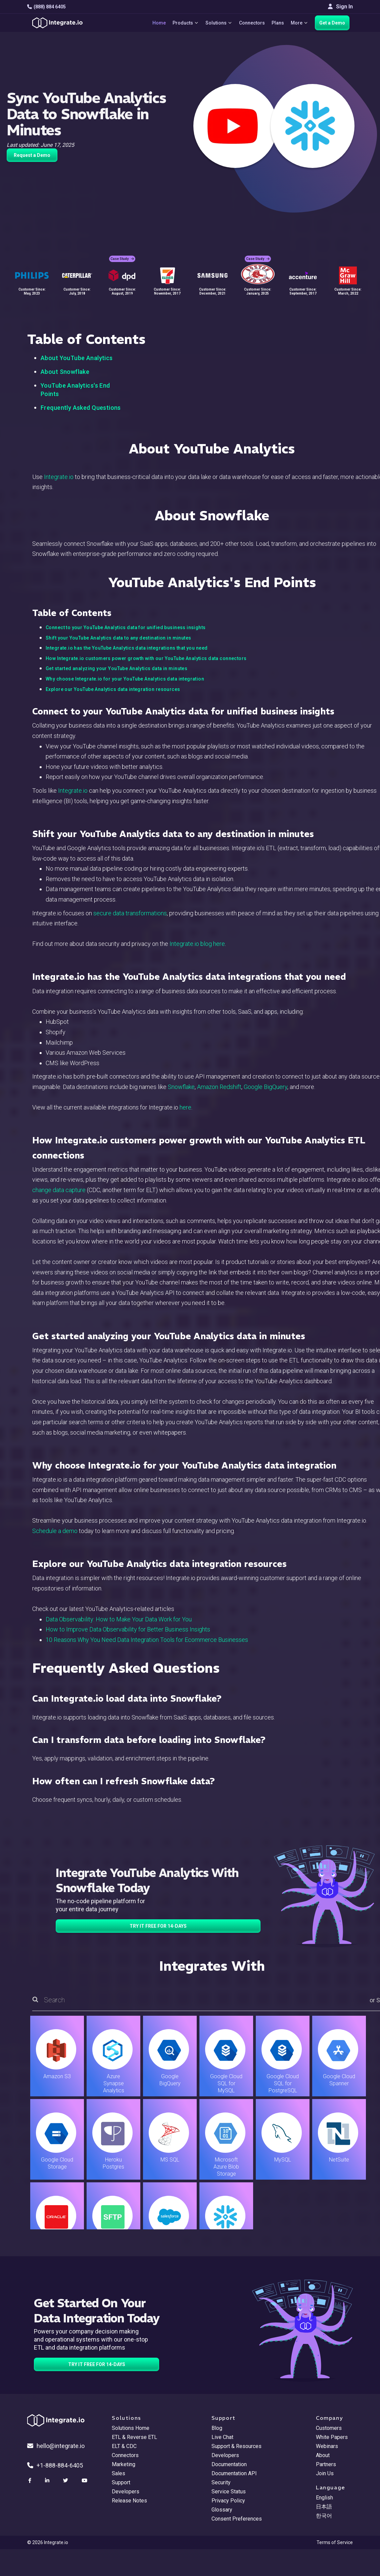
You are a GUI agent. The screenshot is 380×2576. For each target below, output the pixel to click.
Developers (125, 2491)
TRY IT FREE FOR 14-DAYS (158, 1926)
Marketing (123, 2464)
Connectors (252, 23)
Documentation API (234, 2473)
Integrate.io (59, 476)
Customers (329, 2428)
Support (121, 2482)
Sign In (340, 6)
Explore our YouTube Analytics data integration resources (113, 689)
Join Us (325, 2473)
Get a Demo (332, 23)
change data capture (59, 1189)
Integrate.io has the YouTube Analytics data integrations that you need (126, 648)
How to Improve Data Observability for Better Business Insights (128, 1629)
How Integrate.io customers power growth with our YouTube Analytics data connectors (146, 658)
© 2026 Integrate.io (47, 2542)
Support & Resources (236, 2446)
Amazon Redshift (219, 1086)
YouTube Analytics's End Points (75, 389)
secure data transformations (130, 913)
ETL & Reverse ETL (134, 2437)
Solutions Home (130, 2428)
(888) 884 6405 (46, 6)
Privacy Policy (228, 2500)
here (185, 1107)
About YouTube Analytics (77, 357)
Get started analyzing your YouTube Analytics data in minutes (116, 668)
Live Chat (222, 2437)
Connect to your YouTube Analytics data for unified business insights (126, 627)
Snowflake (181, 1086)
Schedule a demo (55, 1530)
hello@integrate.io (56, 2445)
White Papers (332, 2437)
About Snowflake (65, 371)
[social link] (30, 2480)
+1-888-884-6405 (55, 2465)
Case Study (122, 259)
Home (159, 23)
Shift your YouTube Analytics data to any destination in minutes (118, 638)
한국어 (324, 2516)
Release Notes (129, 2500)
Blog (216, 2428)
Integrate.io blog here (197, 943)
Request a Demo (32, 155)
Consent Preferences (236, 2519)
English (324, 2497)
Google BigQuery (265, 1086)
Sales (118, 2473)
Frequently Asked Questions (81, 407)
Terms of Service (335, 2542)
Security (221, 2482)
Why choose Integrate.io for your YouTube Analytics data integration (125, 679)
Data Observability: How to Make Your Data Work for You (119, 1619)
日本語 (324, 2506)
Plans (278, 23)
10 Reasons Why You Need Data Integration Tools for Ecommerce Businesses (147, 1639)
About (323, 2455)
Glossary (221, 2509)
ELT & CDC (124, 2446)
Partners (326, 2464)
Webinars (327, 2446)
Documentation (229, 2464)
